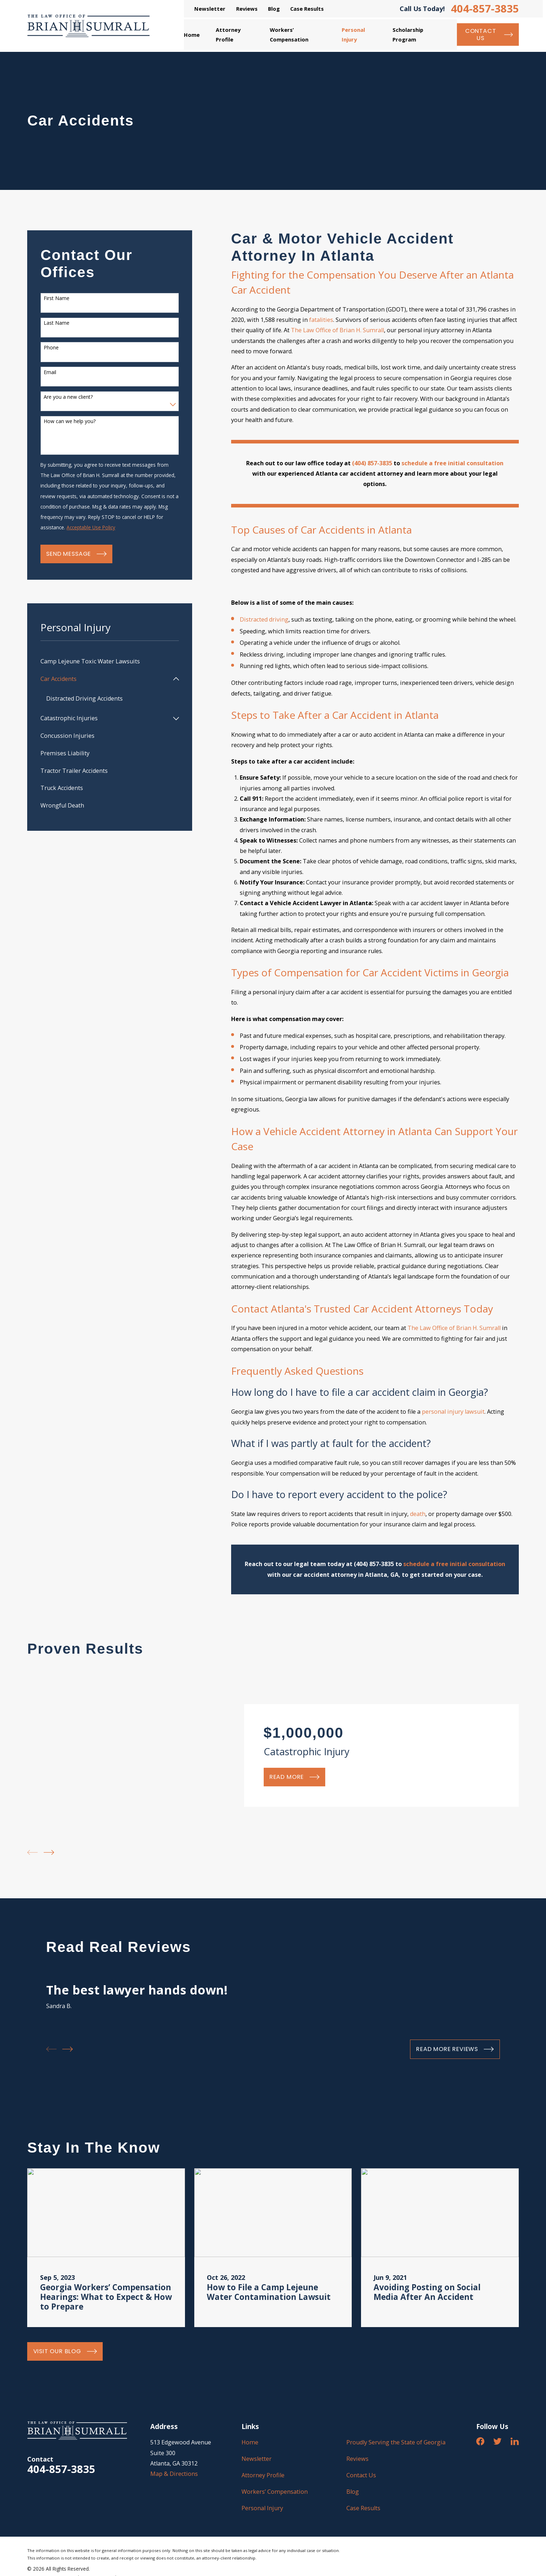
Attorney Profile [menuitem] (228, 34)
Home (250, 2442)
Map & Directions (174, 2474)
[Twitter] (497, 2441)
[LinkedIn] (515, 2441)
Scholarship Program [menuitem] (408, 34)
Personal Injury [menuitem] (353, 34)
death (417, 1514)
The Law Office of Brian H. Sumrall (337, 330)
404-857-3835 (485, 9)
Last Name (56, 323)
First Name (56, 298)
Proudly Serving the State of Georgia (395, 2442)
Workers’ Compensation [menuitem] (289, 34)
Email (50, 372)
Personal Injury (262, 2508)
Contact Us (361, 2475)
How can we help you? (70, 421)
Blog (274, 8)
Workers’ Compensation (275, 2492)
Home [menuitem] (192, 34)
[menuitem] (109, 661)
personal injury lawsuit (453, 1411)
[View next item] (49, 1852)
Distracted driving (264, 619)
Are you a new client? (68, 397)
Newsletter (209, 8)
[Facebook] (480, 2441)
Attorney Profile (263, 2475)
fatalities (321, 320)
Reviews (247, 8)
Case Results (307, 8)
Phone (51, 348)
